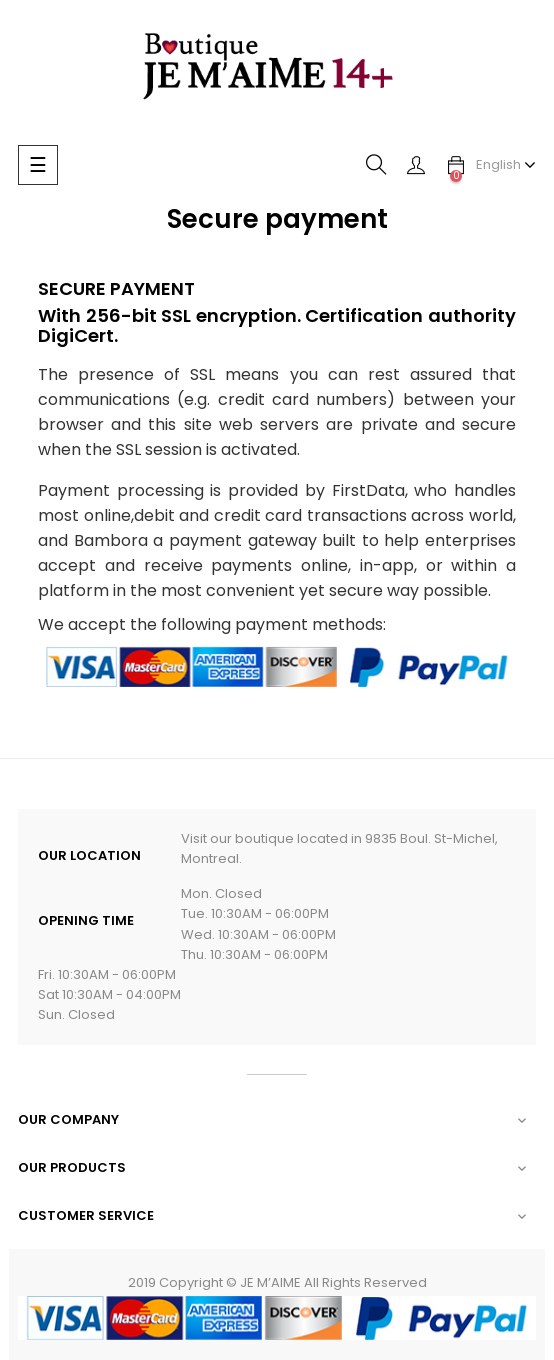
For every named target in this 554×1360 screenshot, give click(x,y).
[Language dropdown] (506, 165)
